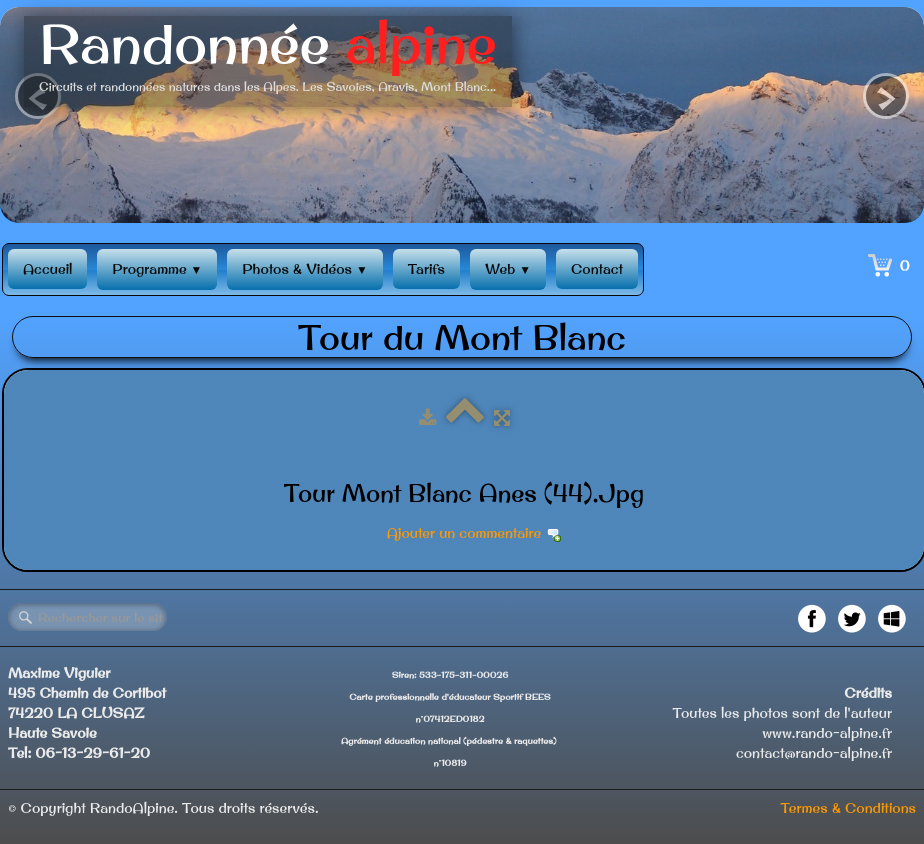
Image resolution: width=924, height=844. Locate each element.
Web (508, 269)
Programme (157, 269)
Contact (597, 269)
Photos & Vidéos (304, 269)
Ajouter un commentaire (464, 533)
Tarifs (426, 269)
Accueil (47, 269)
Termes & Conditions (848, 808)
